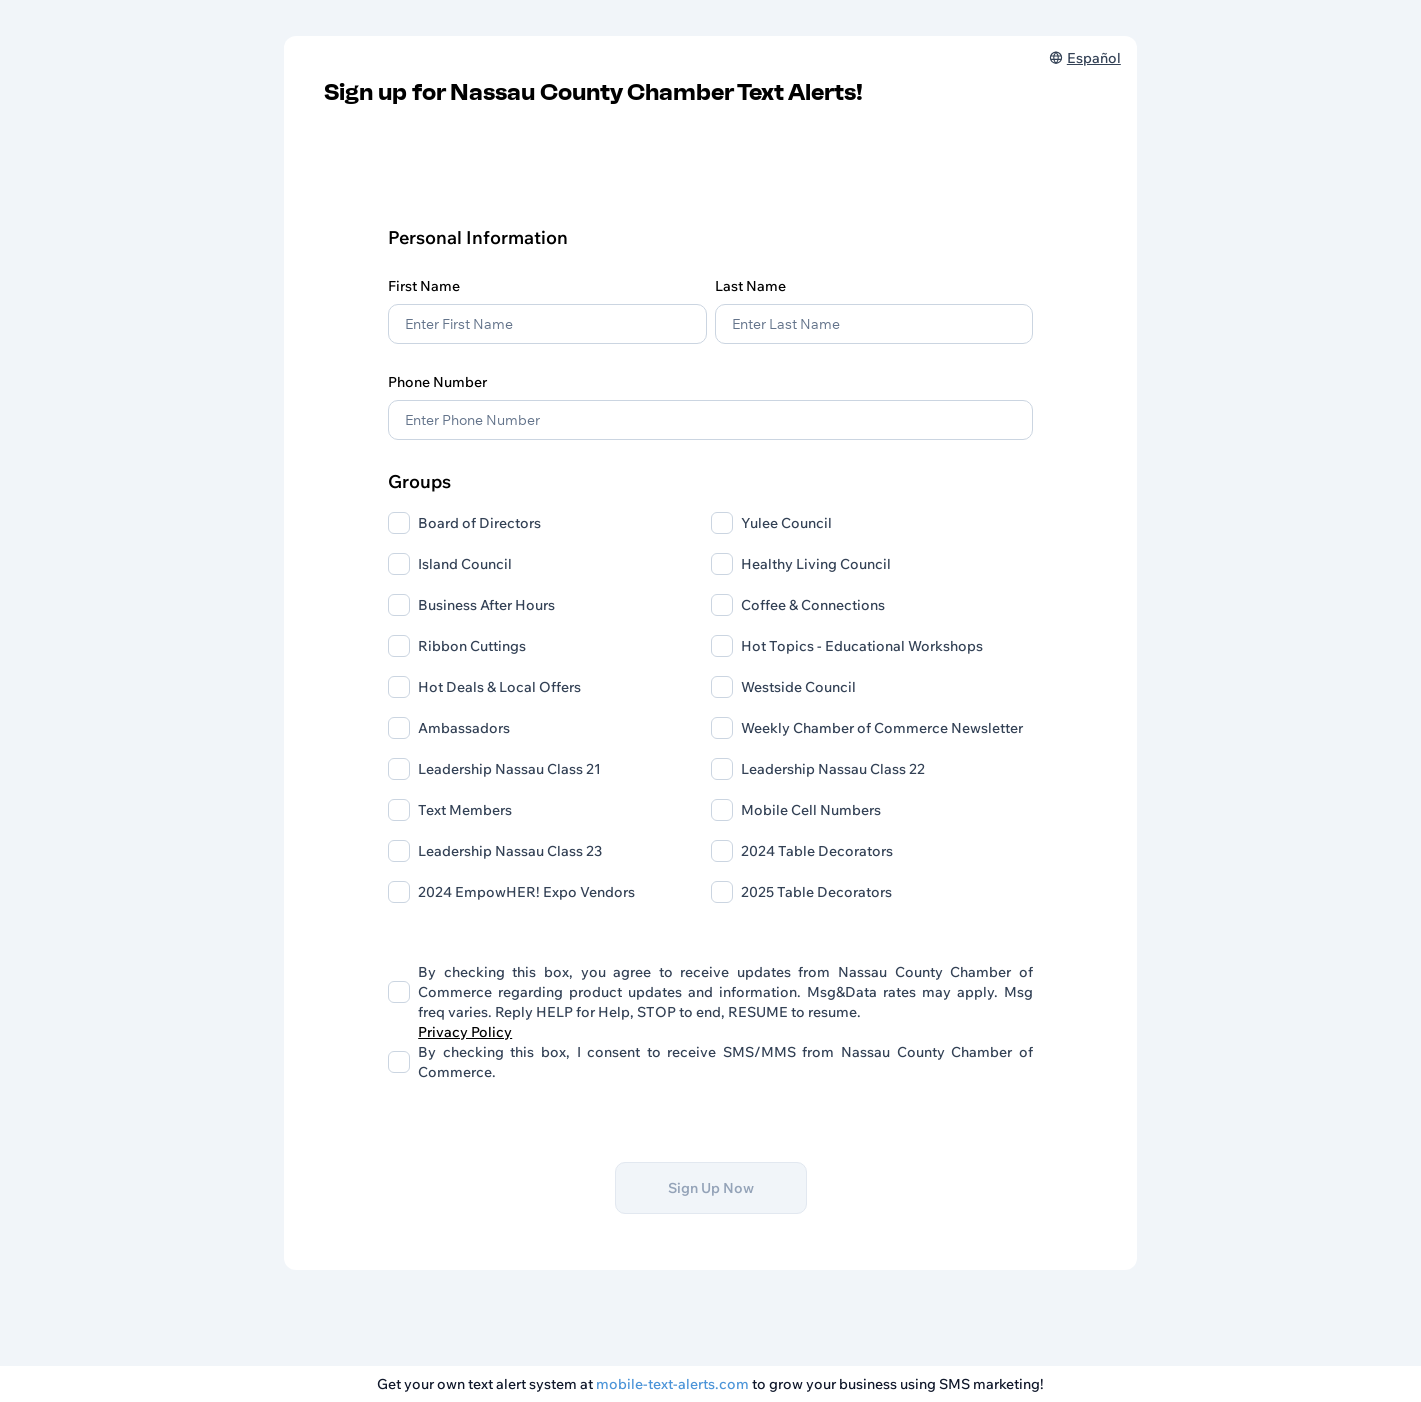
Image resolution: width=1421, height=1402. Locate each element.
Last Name (750, 286)
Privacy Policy (465, 1032)
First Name (424, 286)
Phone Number (437, 382)
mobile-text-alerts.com (672, 1384)
